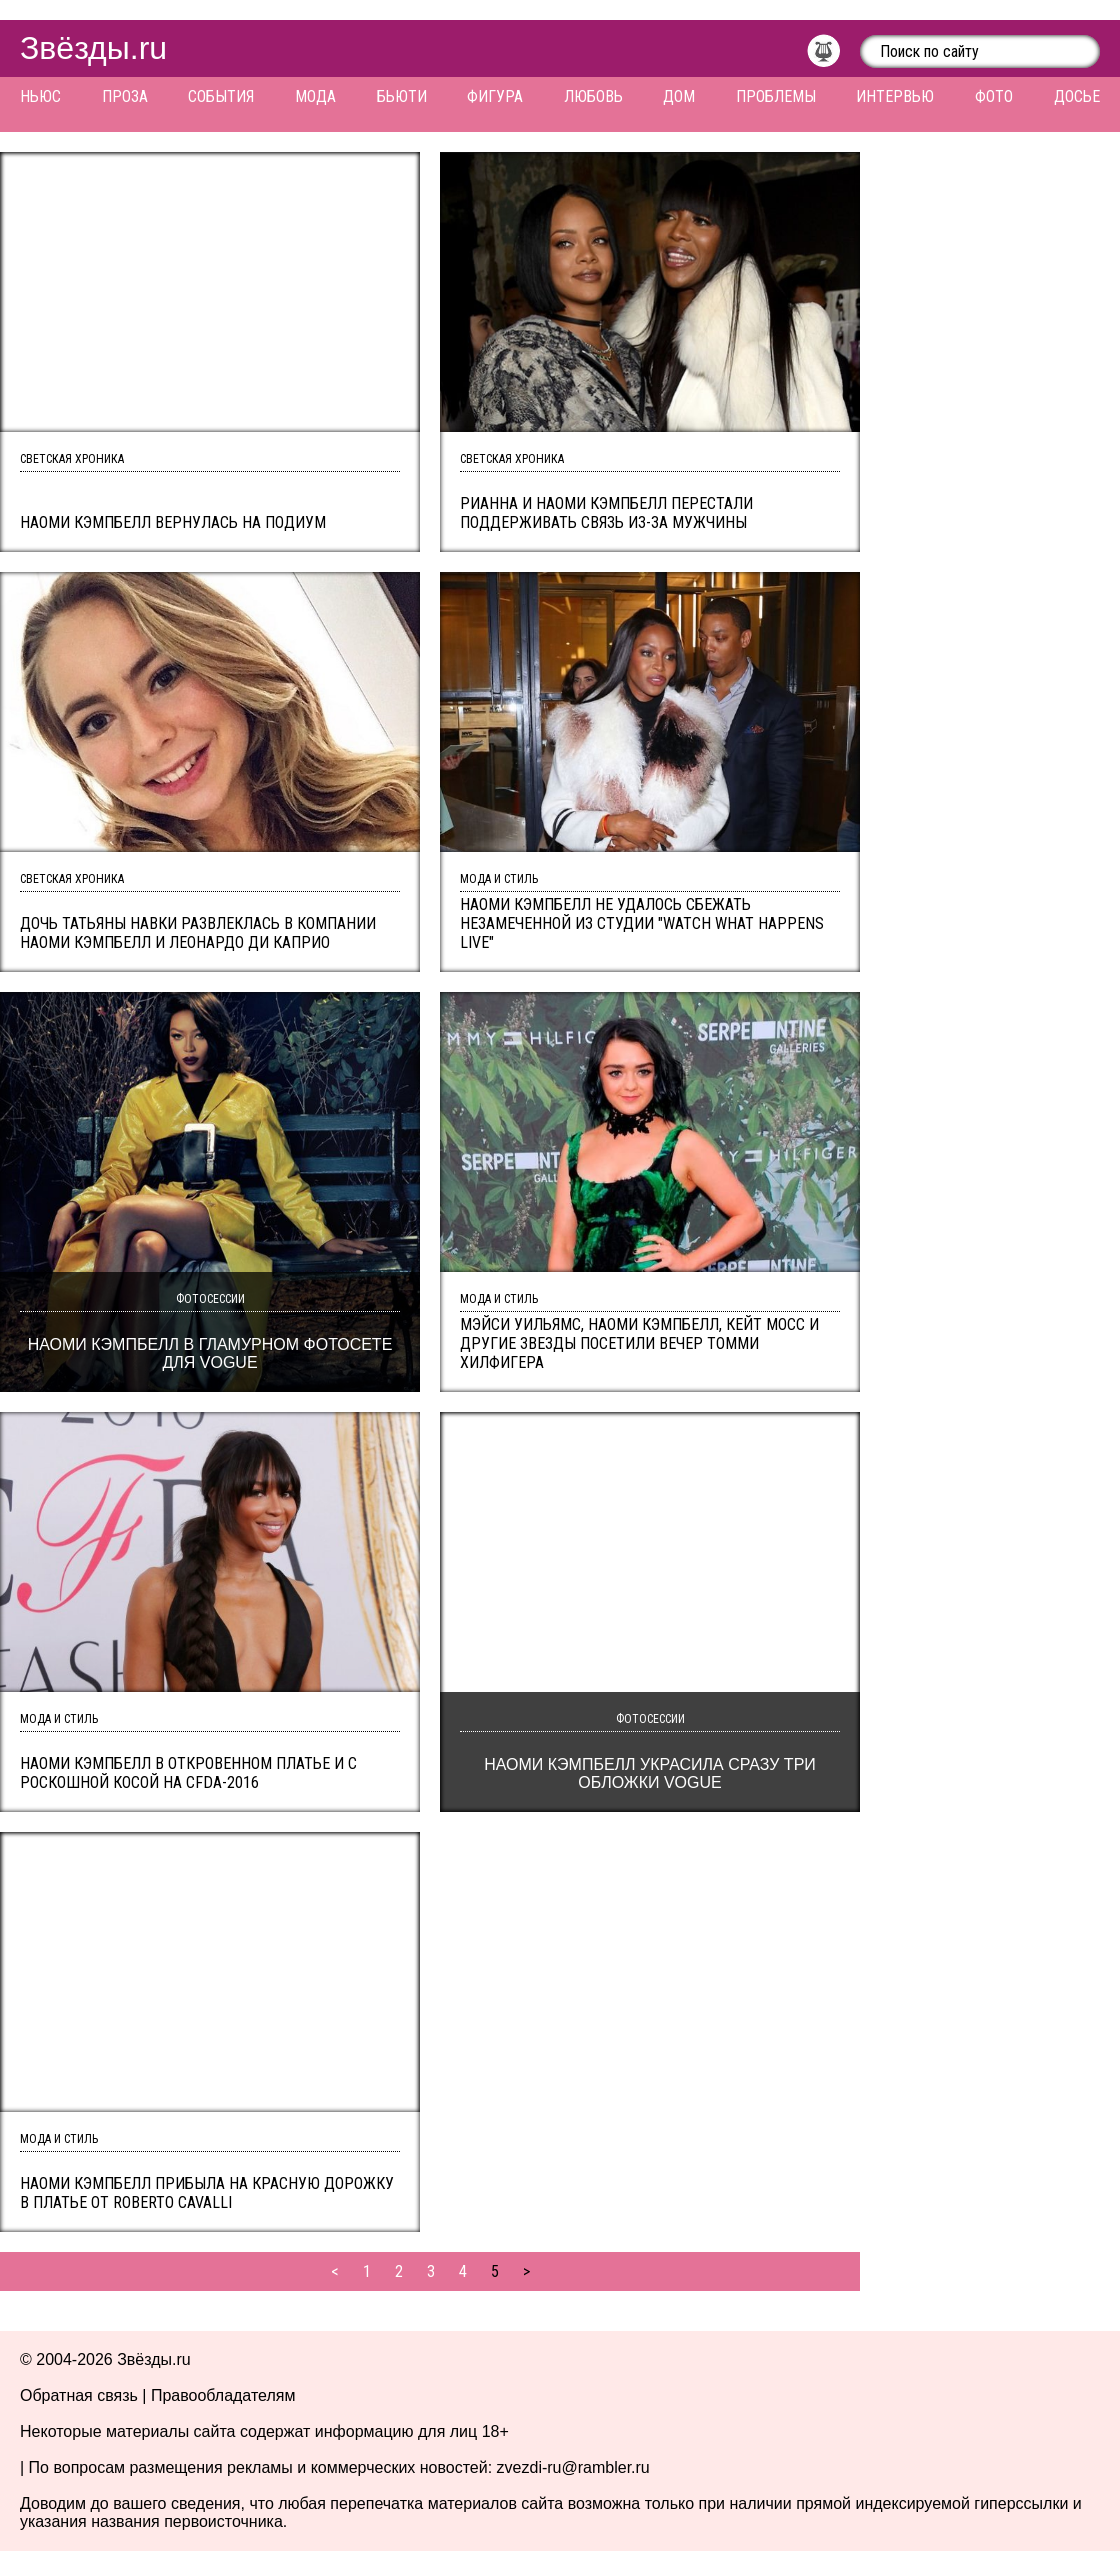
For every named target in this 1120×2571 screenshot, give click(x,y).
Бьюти (402, 96)
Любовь (593, 96)
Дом (679, 96)
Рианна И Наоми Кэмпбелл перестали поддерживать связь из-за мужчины (606, 513)
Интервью (895, 96)
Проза (125, 96)
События (221, 96)
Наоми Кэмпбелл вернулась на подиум (173, 522)
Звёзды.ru (93, 48)
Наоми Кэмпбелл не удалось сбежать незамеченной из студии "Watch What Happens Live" (642, 923)
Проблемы (776, 96)
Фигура (495, 96)
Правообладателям (223, 2395)
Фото (994, 96)
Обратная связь (79, 2395)
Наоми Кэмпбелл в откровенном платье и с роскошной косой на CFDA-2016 (188, 1773)
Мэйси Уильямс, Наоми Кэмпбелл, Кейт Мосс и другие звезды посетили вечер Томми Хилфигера (639, 1343)
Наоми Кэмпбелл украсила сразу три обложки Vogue (650, 1773)
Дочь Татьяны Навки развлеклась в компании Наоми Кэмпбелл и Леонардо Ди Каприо (198, 933)
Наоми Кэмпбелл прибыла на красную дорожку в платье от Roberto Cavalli (207, 2193)
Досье (1077, 96)
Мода (315, 96)
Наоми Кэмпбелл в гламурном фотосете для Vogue (210, 1353)
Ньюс (40, 96)
